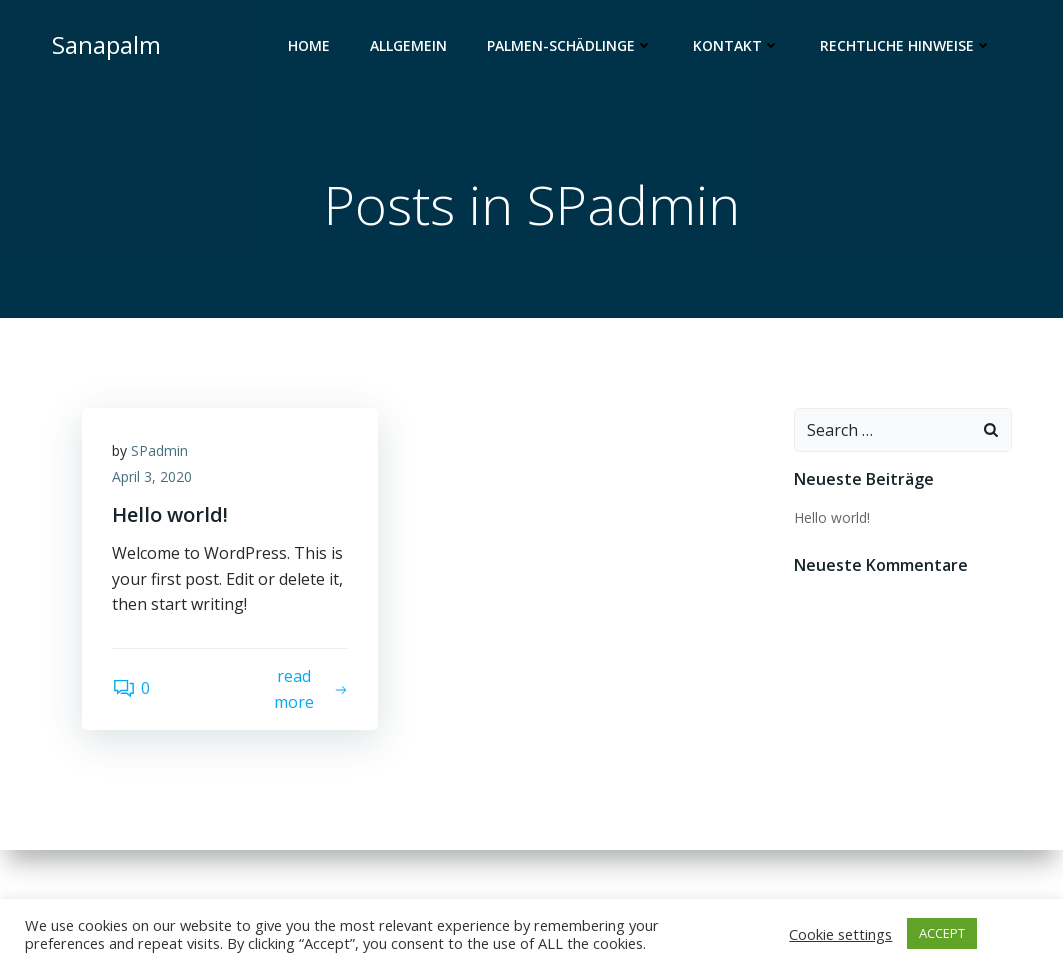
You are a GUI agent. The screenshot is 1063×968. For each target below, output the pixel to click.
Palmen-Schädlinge (570, 45)
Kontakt (736, 45)
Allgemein (408, 45)
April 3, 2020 (152, 476)
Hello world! (832, 517)
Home (309, 45)
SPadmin (159, 450)
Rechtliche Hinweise (906, 45)
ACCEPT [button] (942, 933)
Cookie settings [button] (840, 934)
